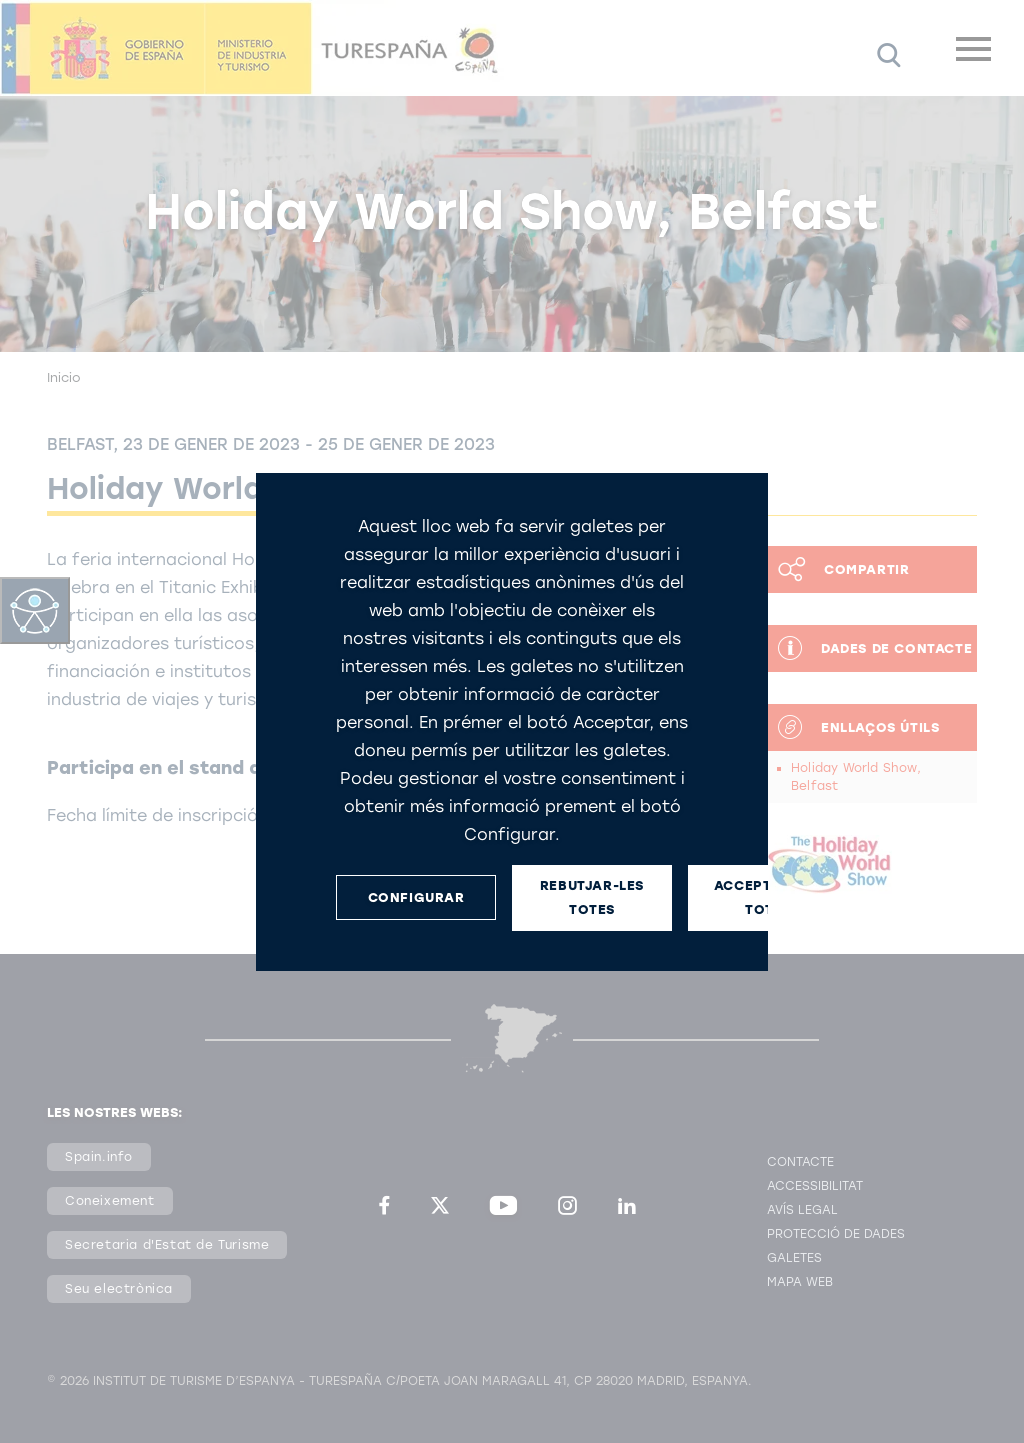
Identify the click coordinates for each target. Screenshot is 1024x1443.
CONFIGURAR (416, 897)
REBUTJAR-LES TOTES (592, 897)
